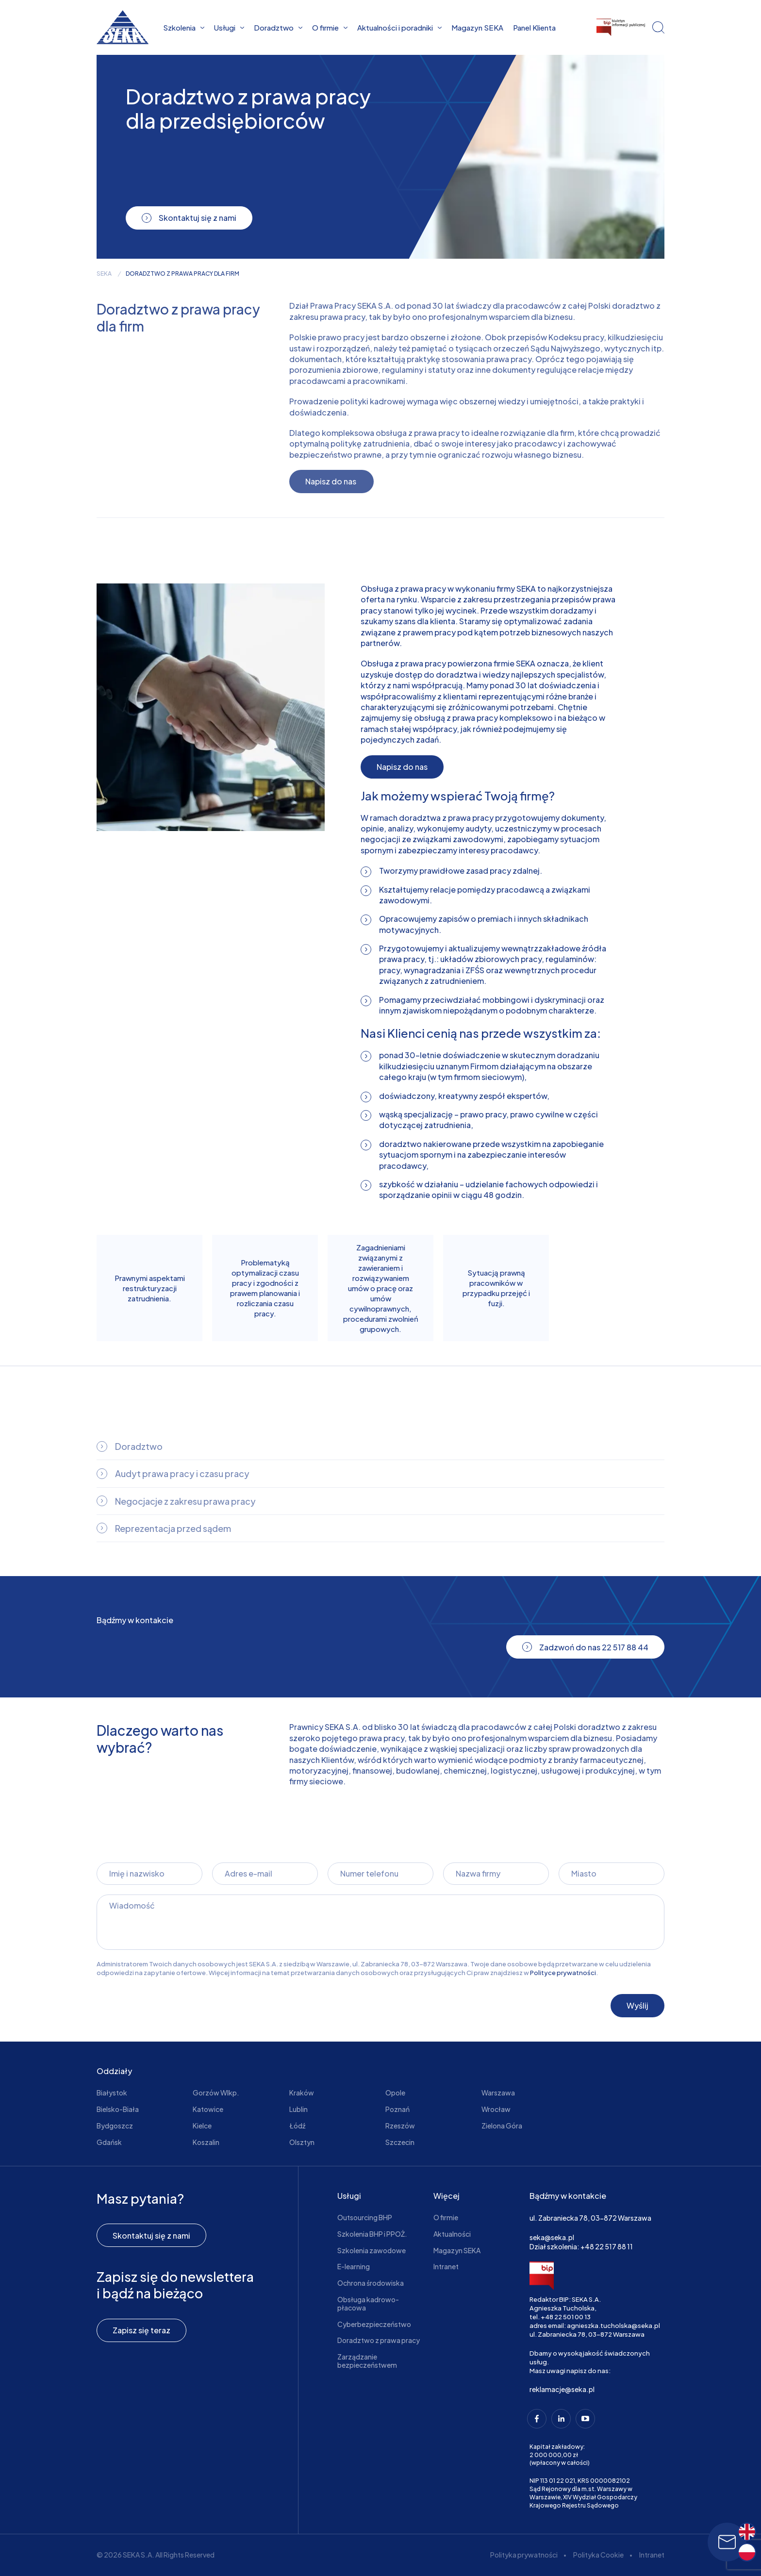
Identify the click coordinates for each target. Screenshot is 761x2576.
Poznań (397, 2109)
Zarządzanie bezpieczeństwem (367, 2360)
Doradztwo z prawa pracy (378, 2340)
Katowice (208, 2109)
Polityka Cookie (598, 2554)
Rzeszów (400, 2125)
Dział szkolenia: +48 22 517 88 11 (581, 2246)
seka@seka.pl (551, 2237)
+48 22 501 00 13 (566, 2317)
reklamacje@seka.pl (562, 2389)
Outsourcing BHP (364, 2217)
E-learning (353, 2266)
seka (104, 273)
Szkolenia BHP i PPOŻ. (372, 2233)
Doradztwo (278, 27)
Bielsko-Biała (118, 2109)
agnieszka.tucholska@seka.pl (613, 2325)
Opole (395, 2092)
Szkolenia (183, 27)
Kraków (301, 2092)
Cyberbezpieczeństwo (374, 2324)
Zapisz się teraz (141, 2330)
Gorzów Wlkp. (216, 2092)
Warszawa (498, 2092)
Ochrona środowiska (370, 2282)
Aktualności (452, 2233)
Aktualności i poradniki (399, 27)
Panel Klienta (534, 27)
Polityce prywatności (563, 1973)
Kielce (202, 2125)
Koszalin (206, 2142)
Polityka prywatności (524, 2554)
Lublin (298, 2109)
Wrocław (496, 2109)
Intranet (446, 2266)
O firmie (329, 27)
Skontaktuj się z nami (151, 2235)
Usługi (229, 27)
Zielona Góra (501, 2125)
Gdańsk (109, 2142)
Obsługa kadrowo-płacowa (368, 2303)
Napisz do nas (402, 767)
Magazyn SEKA (477, 27)
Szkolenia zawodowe (371, 2250)
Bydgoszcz (115, 2125)
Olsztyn (301, 2142)
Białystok (112, 2092)
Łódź (297, 2125)
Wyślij (637, 2005)
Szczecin (399, 2142)
